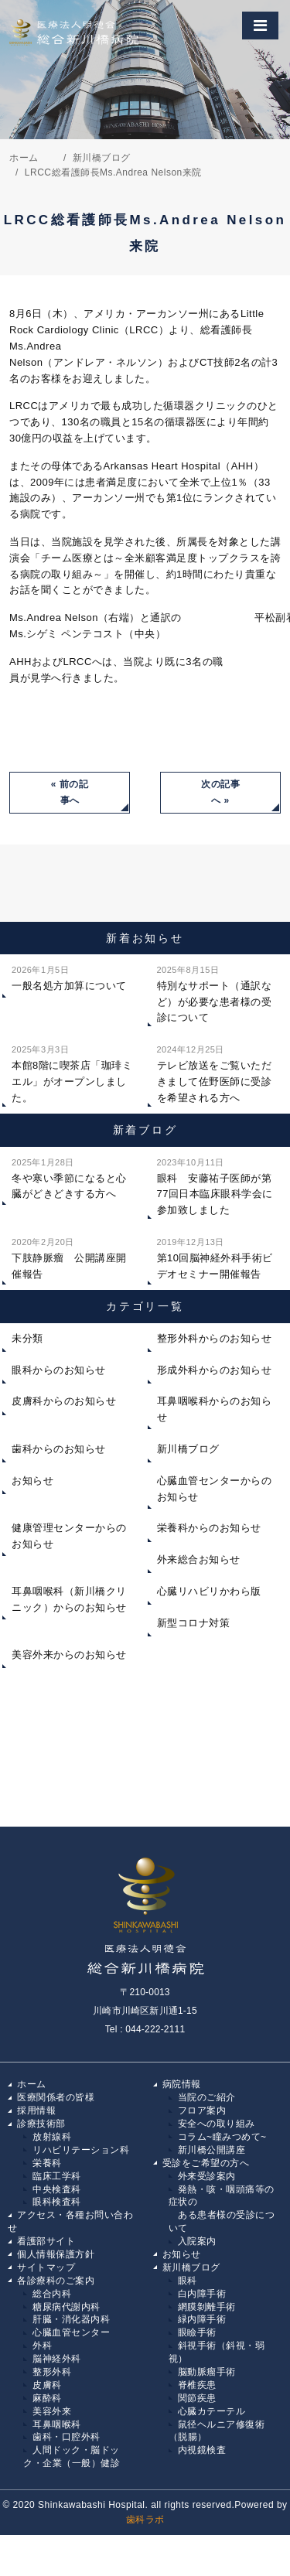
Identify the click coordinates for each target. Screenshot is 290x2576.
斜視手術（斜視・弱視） (217, 2352)
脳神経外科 (56, 2358)
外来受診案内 (207, 2176)
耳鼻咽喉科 (56, 2424)
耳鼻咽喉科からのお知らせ (214, 1409)
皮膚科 (47, 2385)
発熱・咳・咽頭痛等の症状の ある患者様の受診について (222, 2209)
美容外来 (51, 2411)
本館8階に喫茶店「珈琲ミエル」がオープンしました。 (72, 1072)
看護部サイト (46, 2241)
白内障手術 (202, 2293)
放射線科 (51, 2136)
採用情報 (36, 2110)
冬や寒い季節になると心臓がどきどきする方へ (69, 1177)
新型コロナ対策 (193, 1623)
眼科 (187, 2280)
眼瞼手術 (197, 2332)
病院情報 (181, 2084)
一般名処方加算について (69, 976)
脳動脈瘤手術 (207, 2371)
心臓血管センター (71, 2332)
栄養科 (47, 2163)
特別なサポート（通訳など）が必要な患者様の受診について (214, 992)
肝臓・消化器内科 (71, 2319)
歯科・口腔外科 (66, 2436)
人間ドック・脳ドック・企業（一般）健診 (71, 2457)
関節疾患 (197, 2398)
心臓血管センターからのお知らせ (214, 1489)
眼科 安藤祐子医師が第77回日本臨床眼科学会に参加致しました (215, 1185)
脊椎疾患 (197, 2385)
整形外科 (51, 2371)
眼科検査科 (56, 2201)
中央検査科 (56, 2189)
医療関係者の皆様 (55, 2097)
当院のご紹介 (207, 2097)
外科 (42, 2345)
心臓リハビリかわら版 (209, 1591)
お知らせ (32, 1480)
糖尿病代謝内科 (66, 2306)
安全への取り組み (216, 2123)
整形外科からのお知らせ (214, 1338)
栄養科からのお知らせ (209, 1528)
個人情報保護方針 (55, 2254)
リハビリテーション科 (80, 2149)
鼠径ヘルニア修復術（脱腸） (217, 2431)
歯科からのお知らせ (59, 1449)
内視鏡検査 (202, 2450)
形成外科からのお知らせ (214, 1370)
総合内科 (51, 2293)
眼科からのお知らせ (59, 1370)
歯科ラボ (145, 2519)
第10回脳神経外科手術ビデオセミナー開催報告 (215, 1257)
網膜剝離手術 (207, 2306)
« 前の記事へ (70, 792)
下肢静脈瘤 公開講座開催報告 (69, 1257)
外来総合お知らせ (199, 1559)
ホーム (31, 2084)
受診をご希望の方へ (206, 2163)
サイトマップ (46, 2267)
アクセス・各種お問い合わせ (70, 2221)
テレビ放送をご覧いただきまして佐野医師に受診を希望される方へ (214, 1072)
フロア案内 (202, 2110)
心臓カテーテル (212, 2411)
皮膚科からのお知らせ (64, 1401)
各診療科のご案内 (55, 2280)
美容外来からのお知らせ (69, 1654)
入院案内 (197, 2241)
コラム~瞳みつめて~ (222, 2136)
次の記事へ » (220, 792)
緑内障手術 (202, 2319)
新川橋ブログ (188, 1449)
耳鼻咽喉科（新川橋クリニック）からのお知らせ (69, 1599)
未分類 (27, 1338)
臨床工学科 (56, 2176)
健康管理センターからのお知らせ (69, 1536)
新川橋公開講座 (212, 2149)
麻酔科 (47, 2398)
